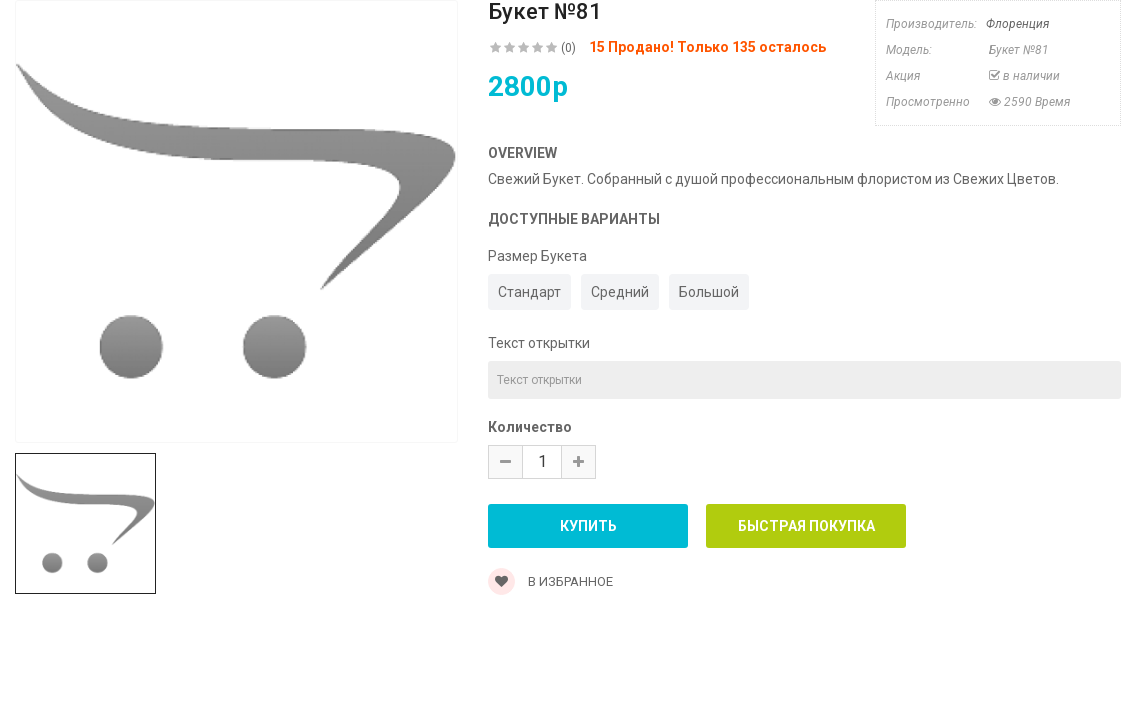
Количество (530, 427)
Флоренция (1017, 24)
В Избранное (550, 581)
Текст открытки (539, 343)
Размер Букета (537, 256)
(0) (568, 48)
